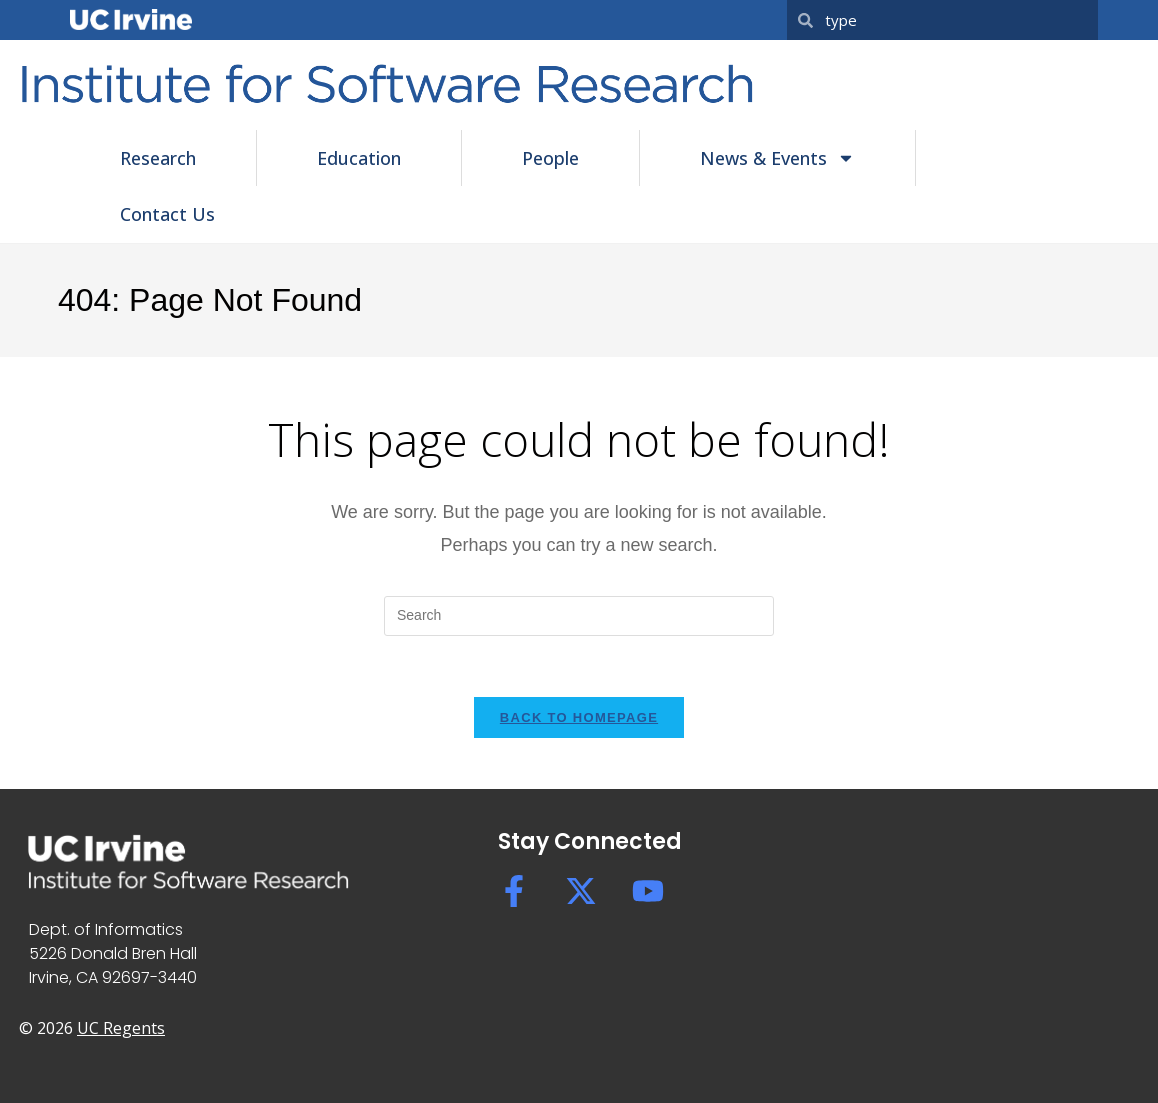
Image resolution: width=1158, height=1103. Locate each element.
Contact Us (167, 214)
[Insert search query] (579, 616)
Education (359, 158)
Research (158, 158)
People (550, 158)
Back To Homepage (579, 717)
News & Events (777, 158)
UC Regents (121, 1028)
